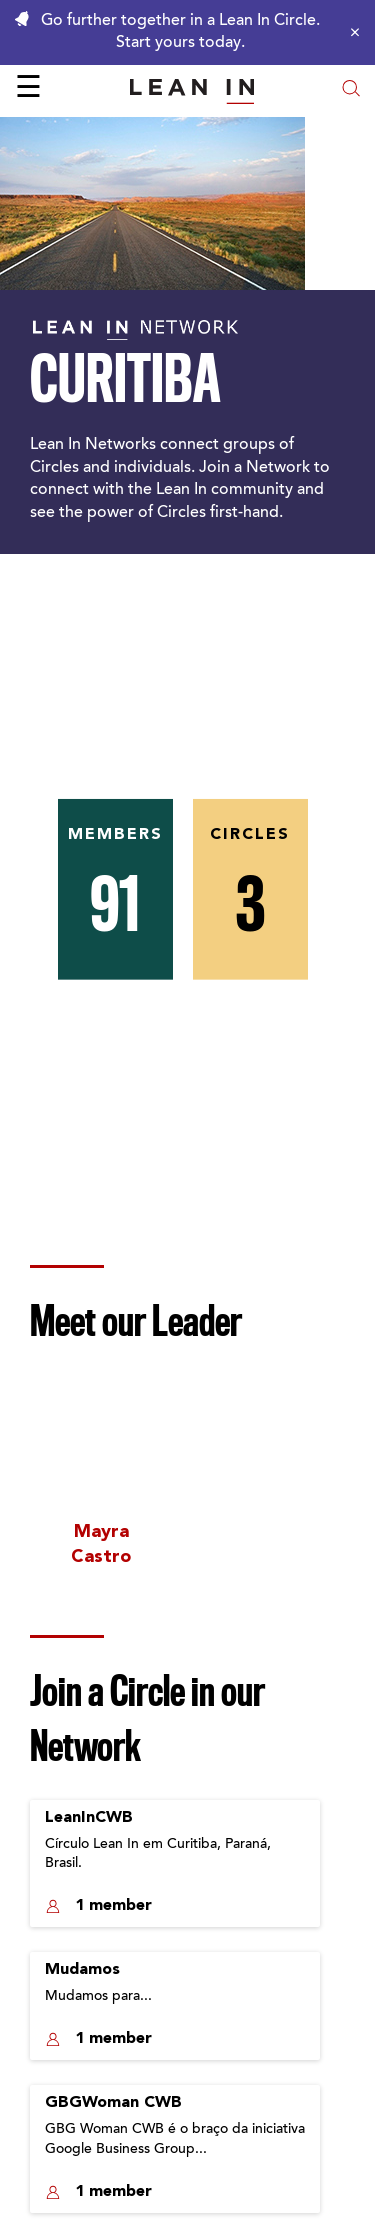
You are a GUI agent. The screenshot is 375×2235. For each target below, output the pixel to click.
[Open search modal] (351, 90)
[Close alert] (350, 32)
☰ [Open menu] (28, 90)
